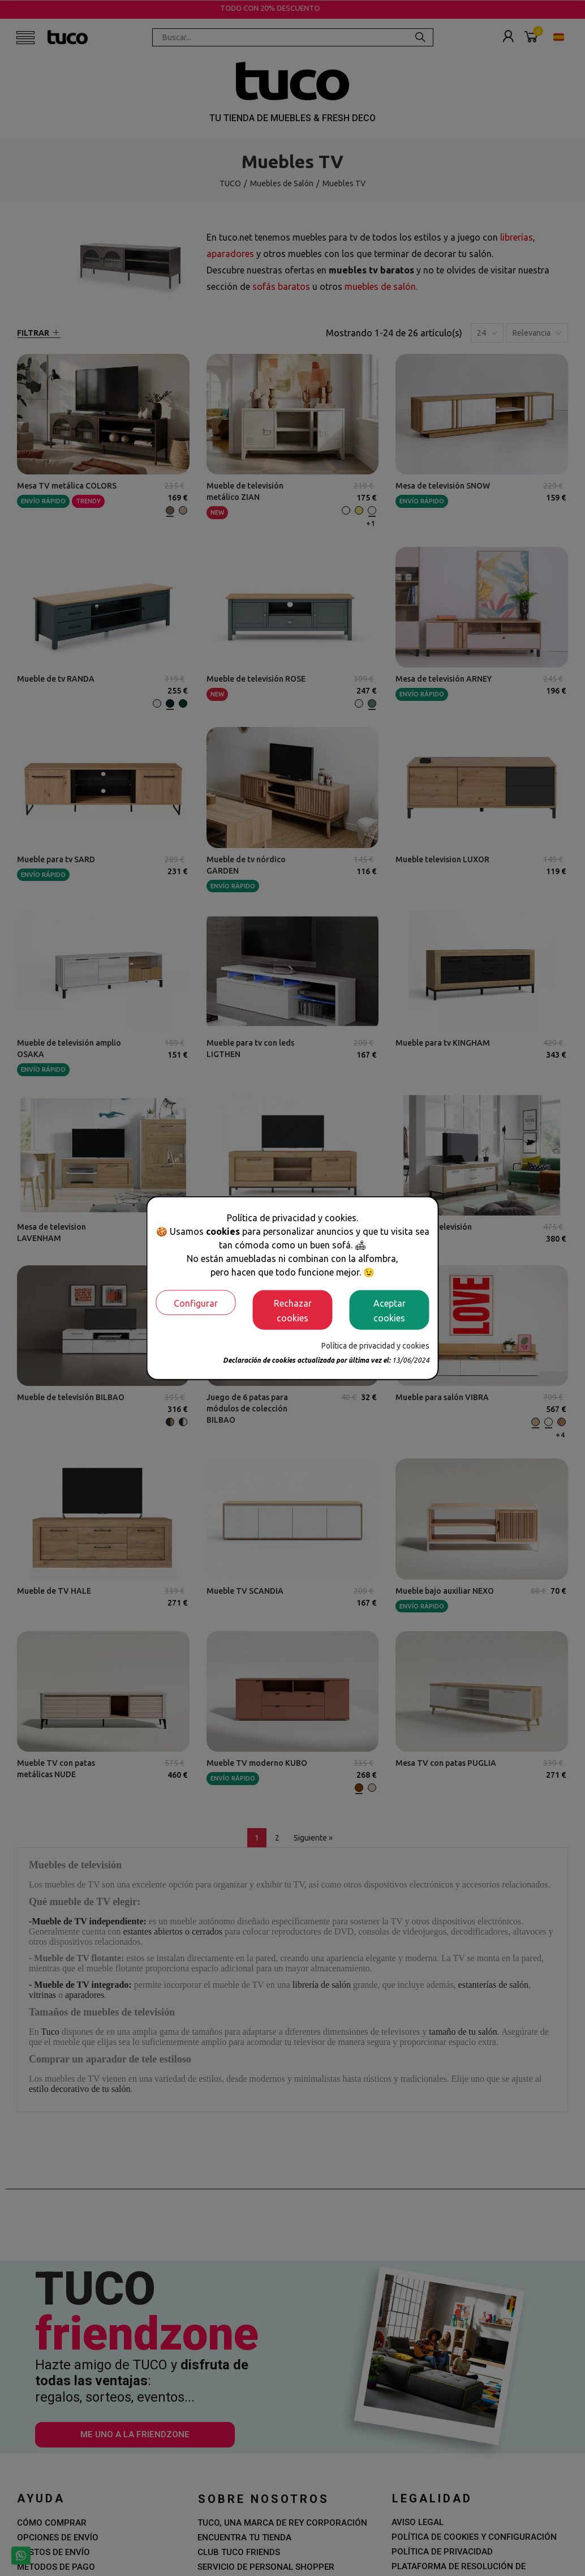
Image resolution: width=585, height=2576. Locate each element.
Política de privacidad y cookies (375, 1345)
